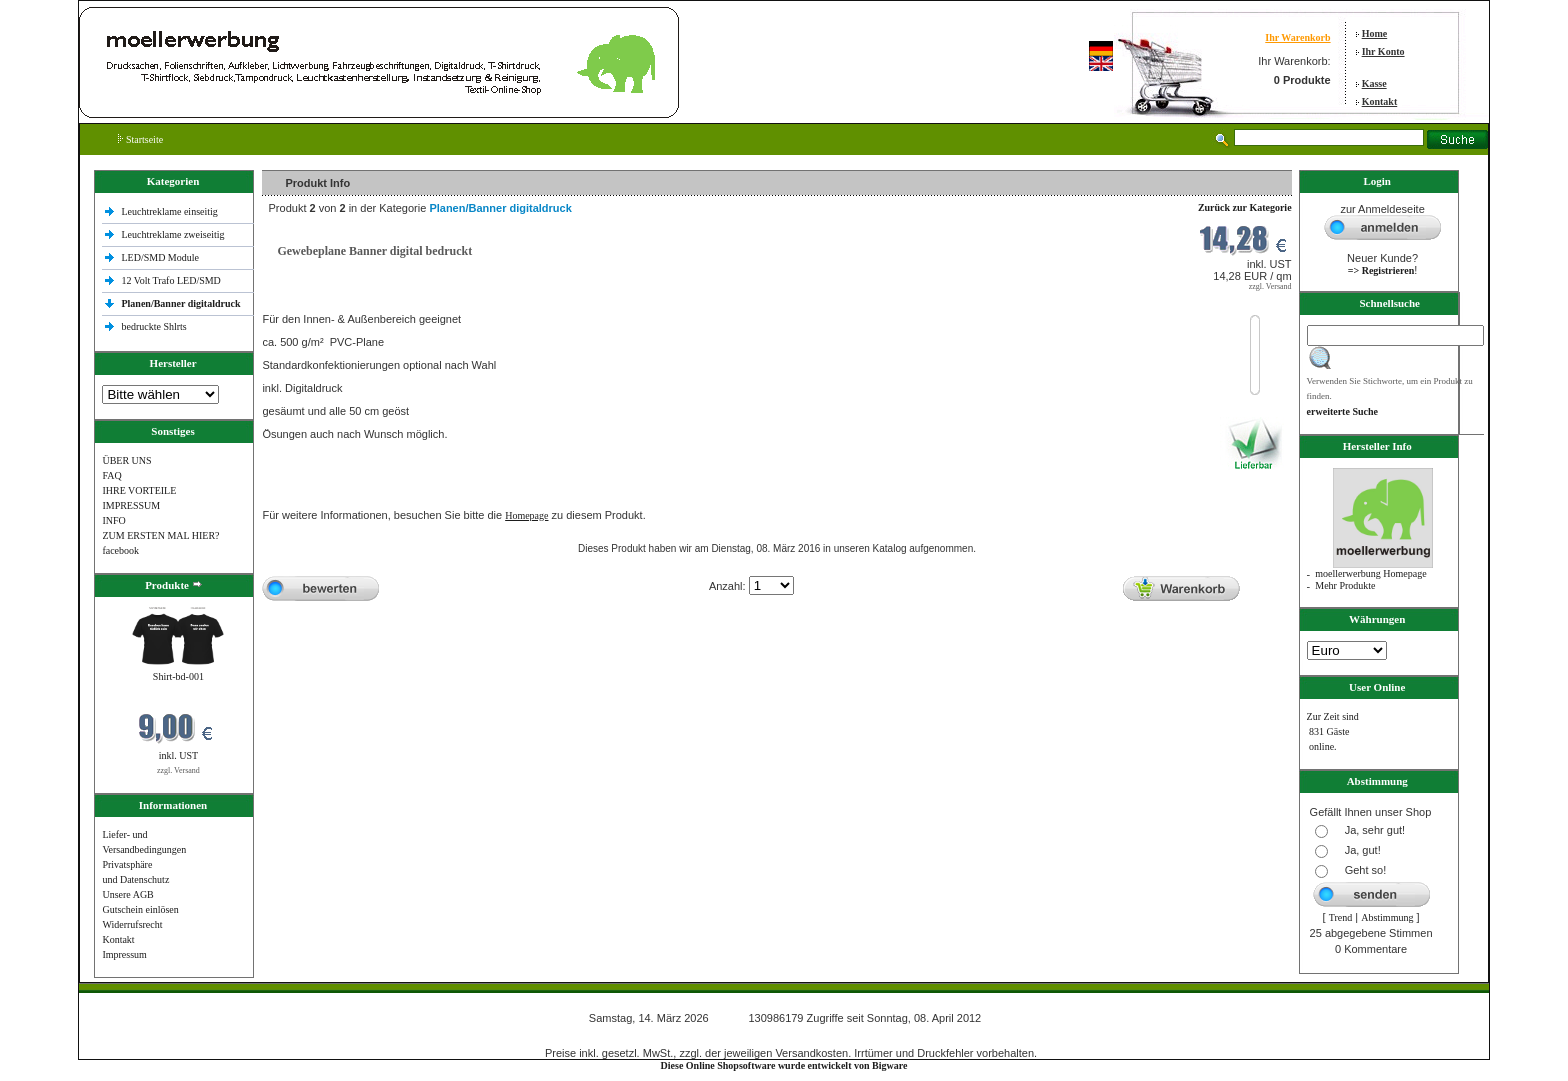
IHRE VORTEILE (139, 490)
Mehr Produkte (1345, 585)
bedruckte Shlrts (153, 326)
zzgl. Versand (178, 770)
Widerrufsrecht (132, 924)
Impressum (124, 954)
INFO (113, 520)
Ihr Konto (1383, 51)
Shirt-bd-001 (178, 676)
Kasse (1374, 83)
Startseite (140, 139)
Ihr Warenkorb (1297, 37)
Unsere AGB (127, 894)
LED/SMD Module (160, 257)
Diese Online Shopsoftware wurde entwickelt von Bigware (784, 1065)
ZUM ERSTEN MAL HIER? (160, 535)
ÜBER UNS (126, 460)
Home (1375, 33)
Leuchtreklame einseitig (170, 211)
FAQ (111, 475)
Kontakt (1380, 101)
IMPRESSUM (131, 505)
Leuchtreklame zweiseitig (174, 234)
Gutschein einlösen (140, 909)
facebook (120, 550)
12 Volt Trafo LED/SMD (170, 280)
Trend (1341, 917)
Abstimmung (1387, 917)
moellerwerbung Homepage (1370, 573)
